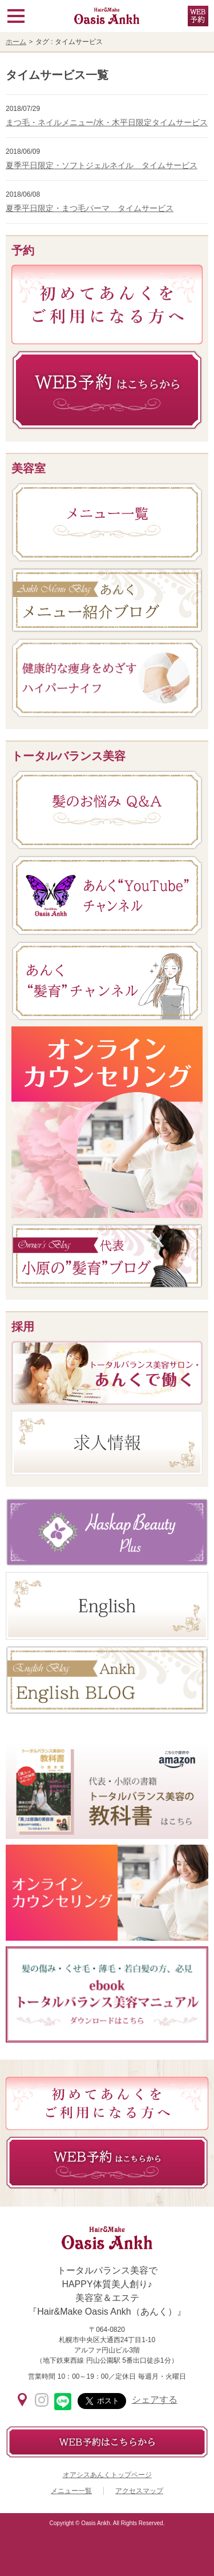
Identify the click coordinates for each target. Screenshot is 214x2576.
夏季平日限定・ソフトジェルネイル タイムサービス (101, 165)
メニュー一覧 (71, 2491)
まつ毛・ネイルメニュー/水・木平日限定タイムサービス (107, 122)
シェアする (154, 2399)
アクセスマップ (139, 2491)
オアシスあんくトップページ (107, 2475)
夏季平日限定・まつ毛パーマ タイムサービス (89, 208)
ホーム (16, 42)
